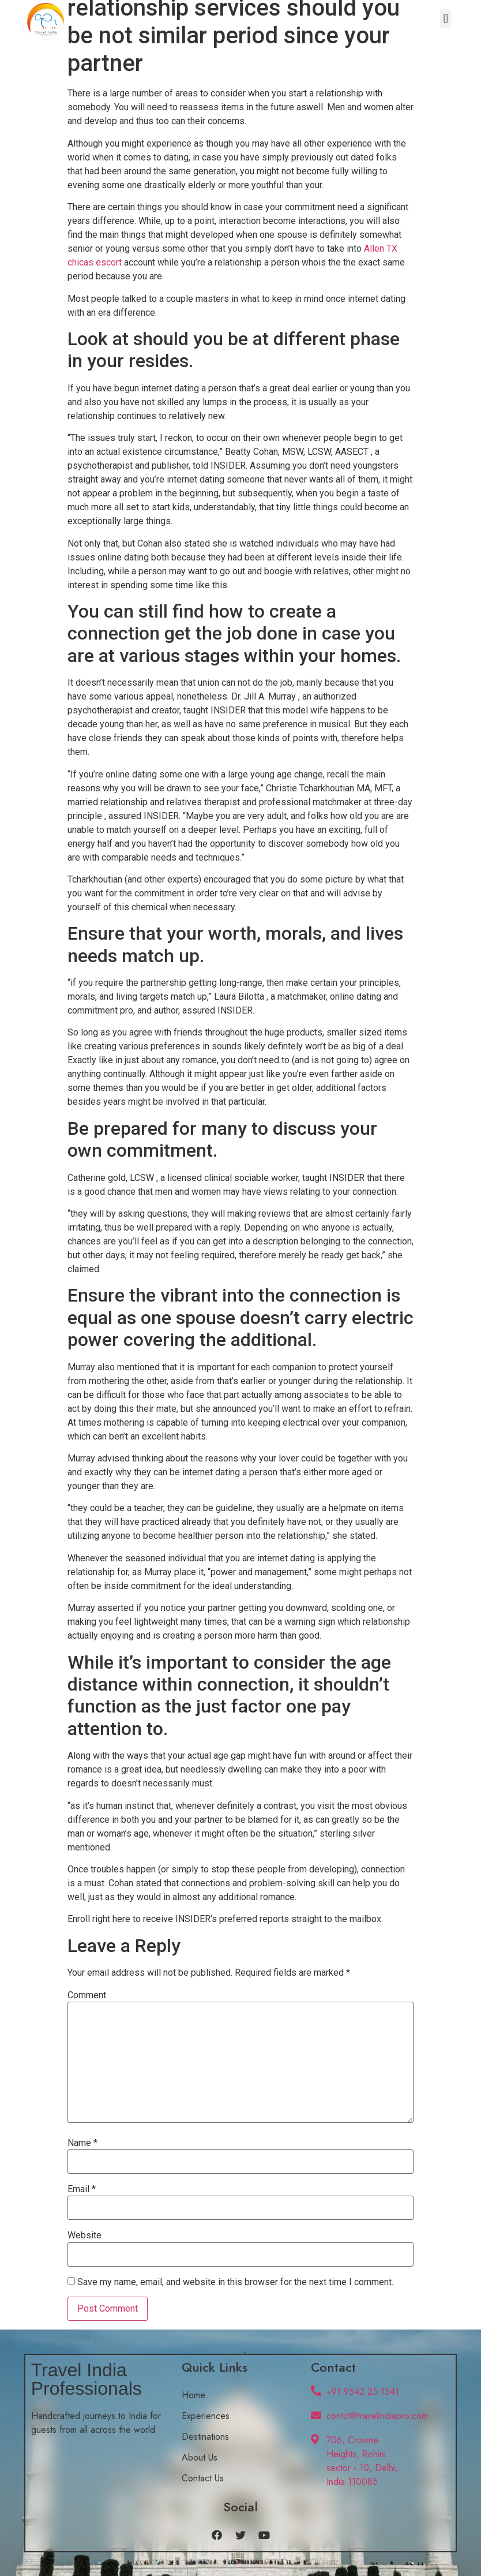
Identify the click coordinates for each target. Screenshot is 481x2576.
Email (81, 2189)
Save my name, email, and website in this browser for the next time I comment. (235, 2282)
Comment (86, 1995)
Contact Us (203, 2478)
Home (193, 2395)
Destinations (205, 2436)
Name (82, 2143)
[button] (445, 18)
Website (84, 2235)
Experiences (206, 2415)
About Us (199, 2457)
